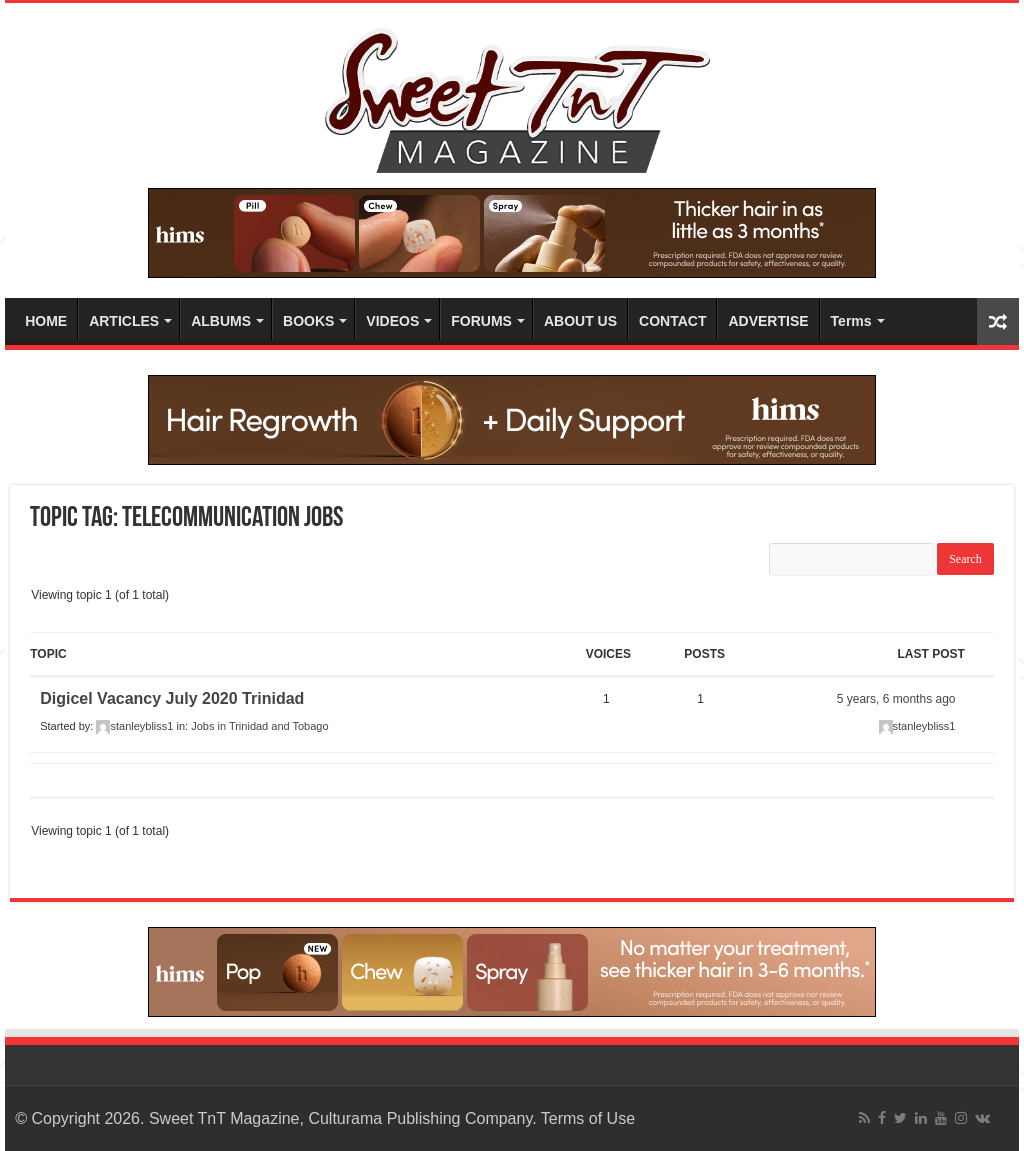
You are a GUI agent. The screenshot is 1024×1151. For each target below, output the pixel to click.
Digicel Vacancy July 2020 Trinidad (172, 698)
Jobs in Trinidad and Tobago (259, 726)
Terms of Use (588, 1118)
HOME (46, 321)
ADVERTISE (768, 321)
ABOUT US (580, 321)
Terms (851, 321)
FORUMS (481, 321)
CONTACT (672, 321)
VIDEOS (392, 321)
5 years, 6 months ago (896, 699)
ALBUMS (221, 321)
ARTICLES (124, 321)
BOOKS (308, 321)
